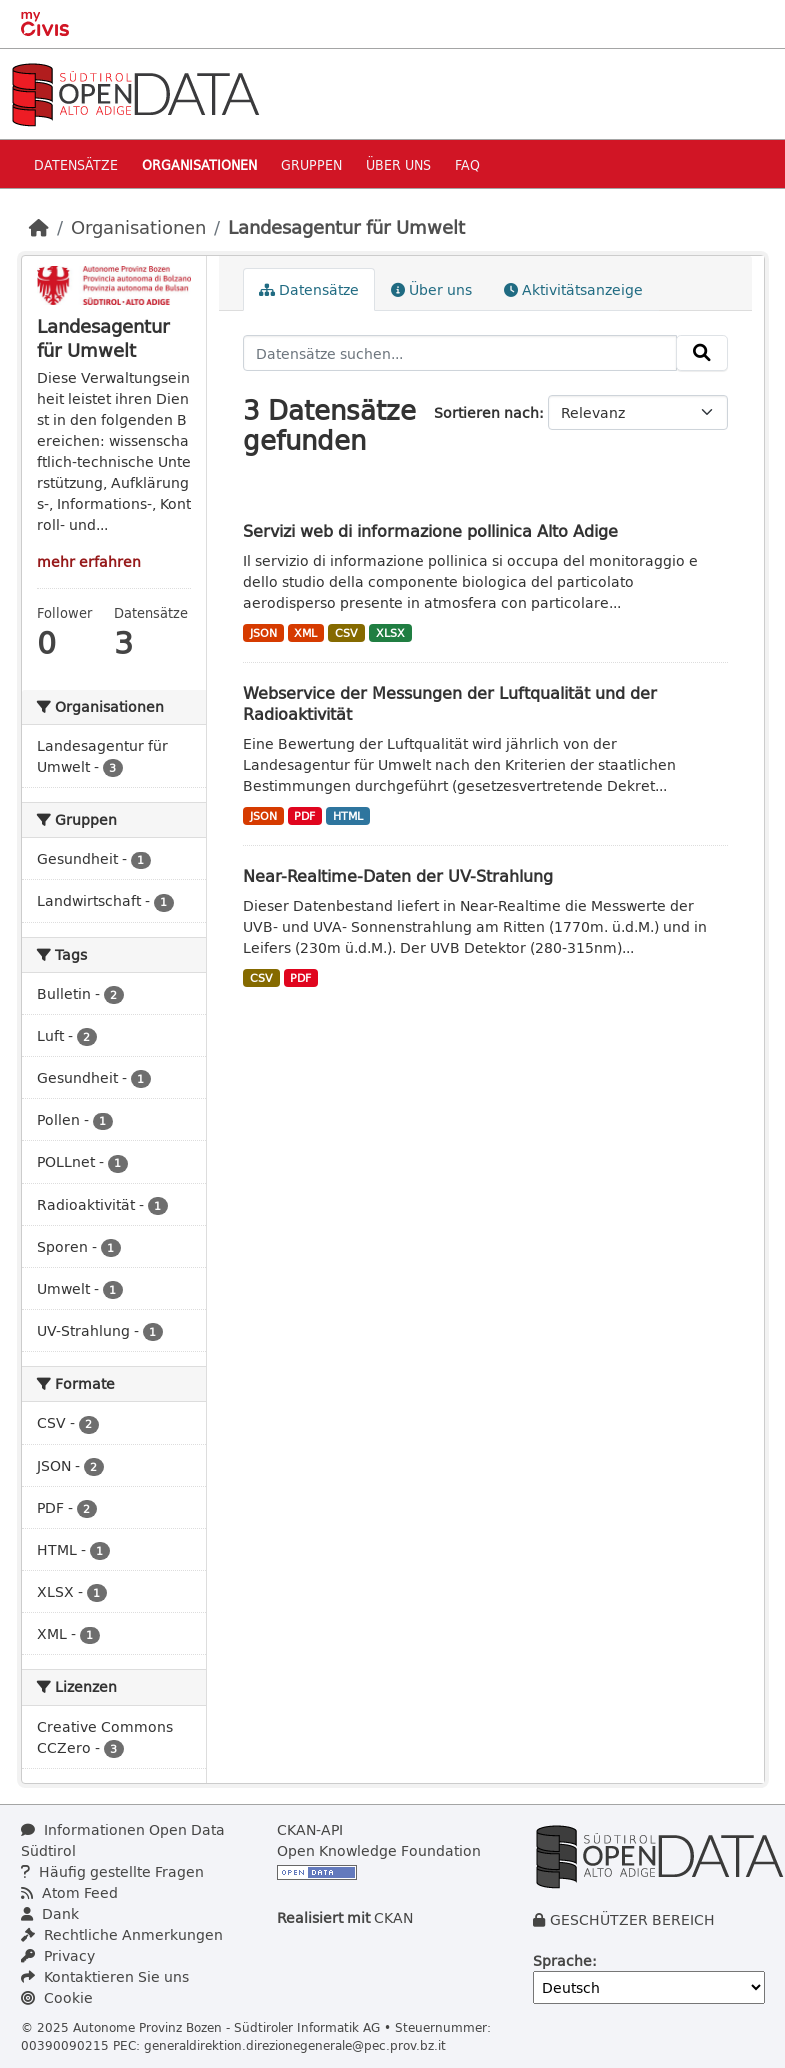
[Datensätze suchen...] (460, 353)
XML (305, 633)
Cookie (57, 1997)
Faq (467, 164)
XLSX (390, 633)
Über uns (398, 164)
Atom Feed (69, 1892)
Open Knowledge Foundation (379, 1850)
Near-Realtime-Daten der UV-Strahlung (398, 875)
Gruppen (311, 164)
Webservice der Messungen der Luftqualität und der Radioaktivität (450, 703)
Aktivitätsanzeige (573, 289)
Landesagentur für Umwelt (346, 227)
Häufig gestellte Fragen (112, 1871)
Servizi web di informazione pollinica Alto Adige (430, 530)
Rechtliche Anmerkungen (122, 1934)
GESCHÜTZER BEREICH (632, 1919)
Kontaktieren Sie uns (105, 1976)
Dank (50, 1913)
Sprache (562, 1960)
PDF (304, 816)
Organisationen (199, 164)
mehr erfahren (89, 561)
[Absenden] (702, 353)
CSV (346, 633)
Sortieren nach (486, 412)
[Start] (39, 227)
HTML (348, 816)
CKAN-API (310, 1829)
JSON (263, 633)
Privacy (58, 1955)
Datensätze (76, 164)
